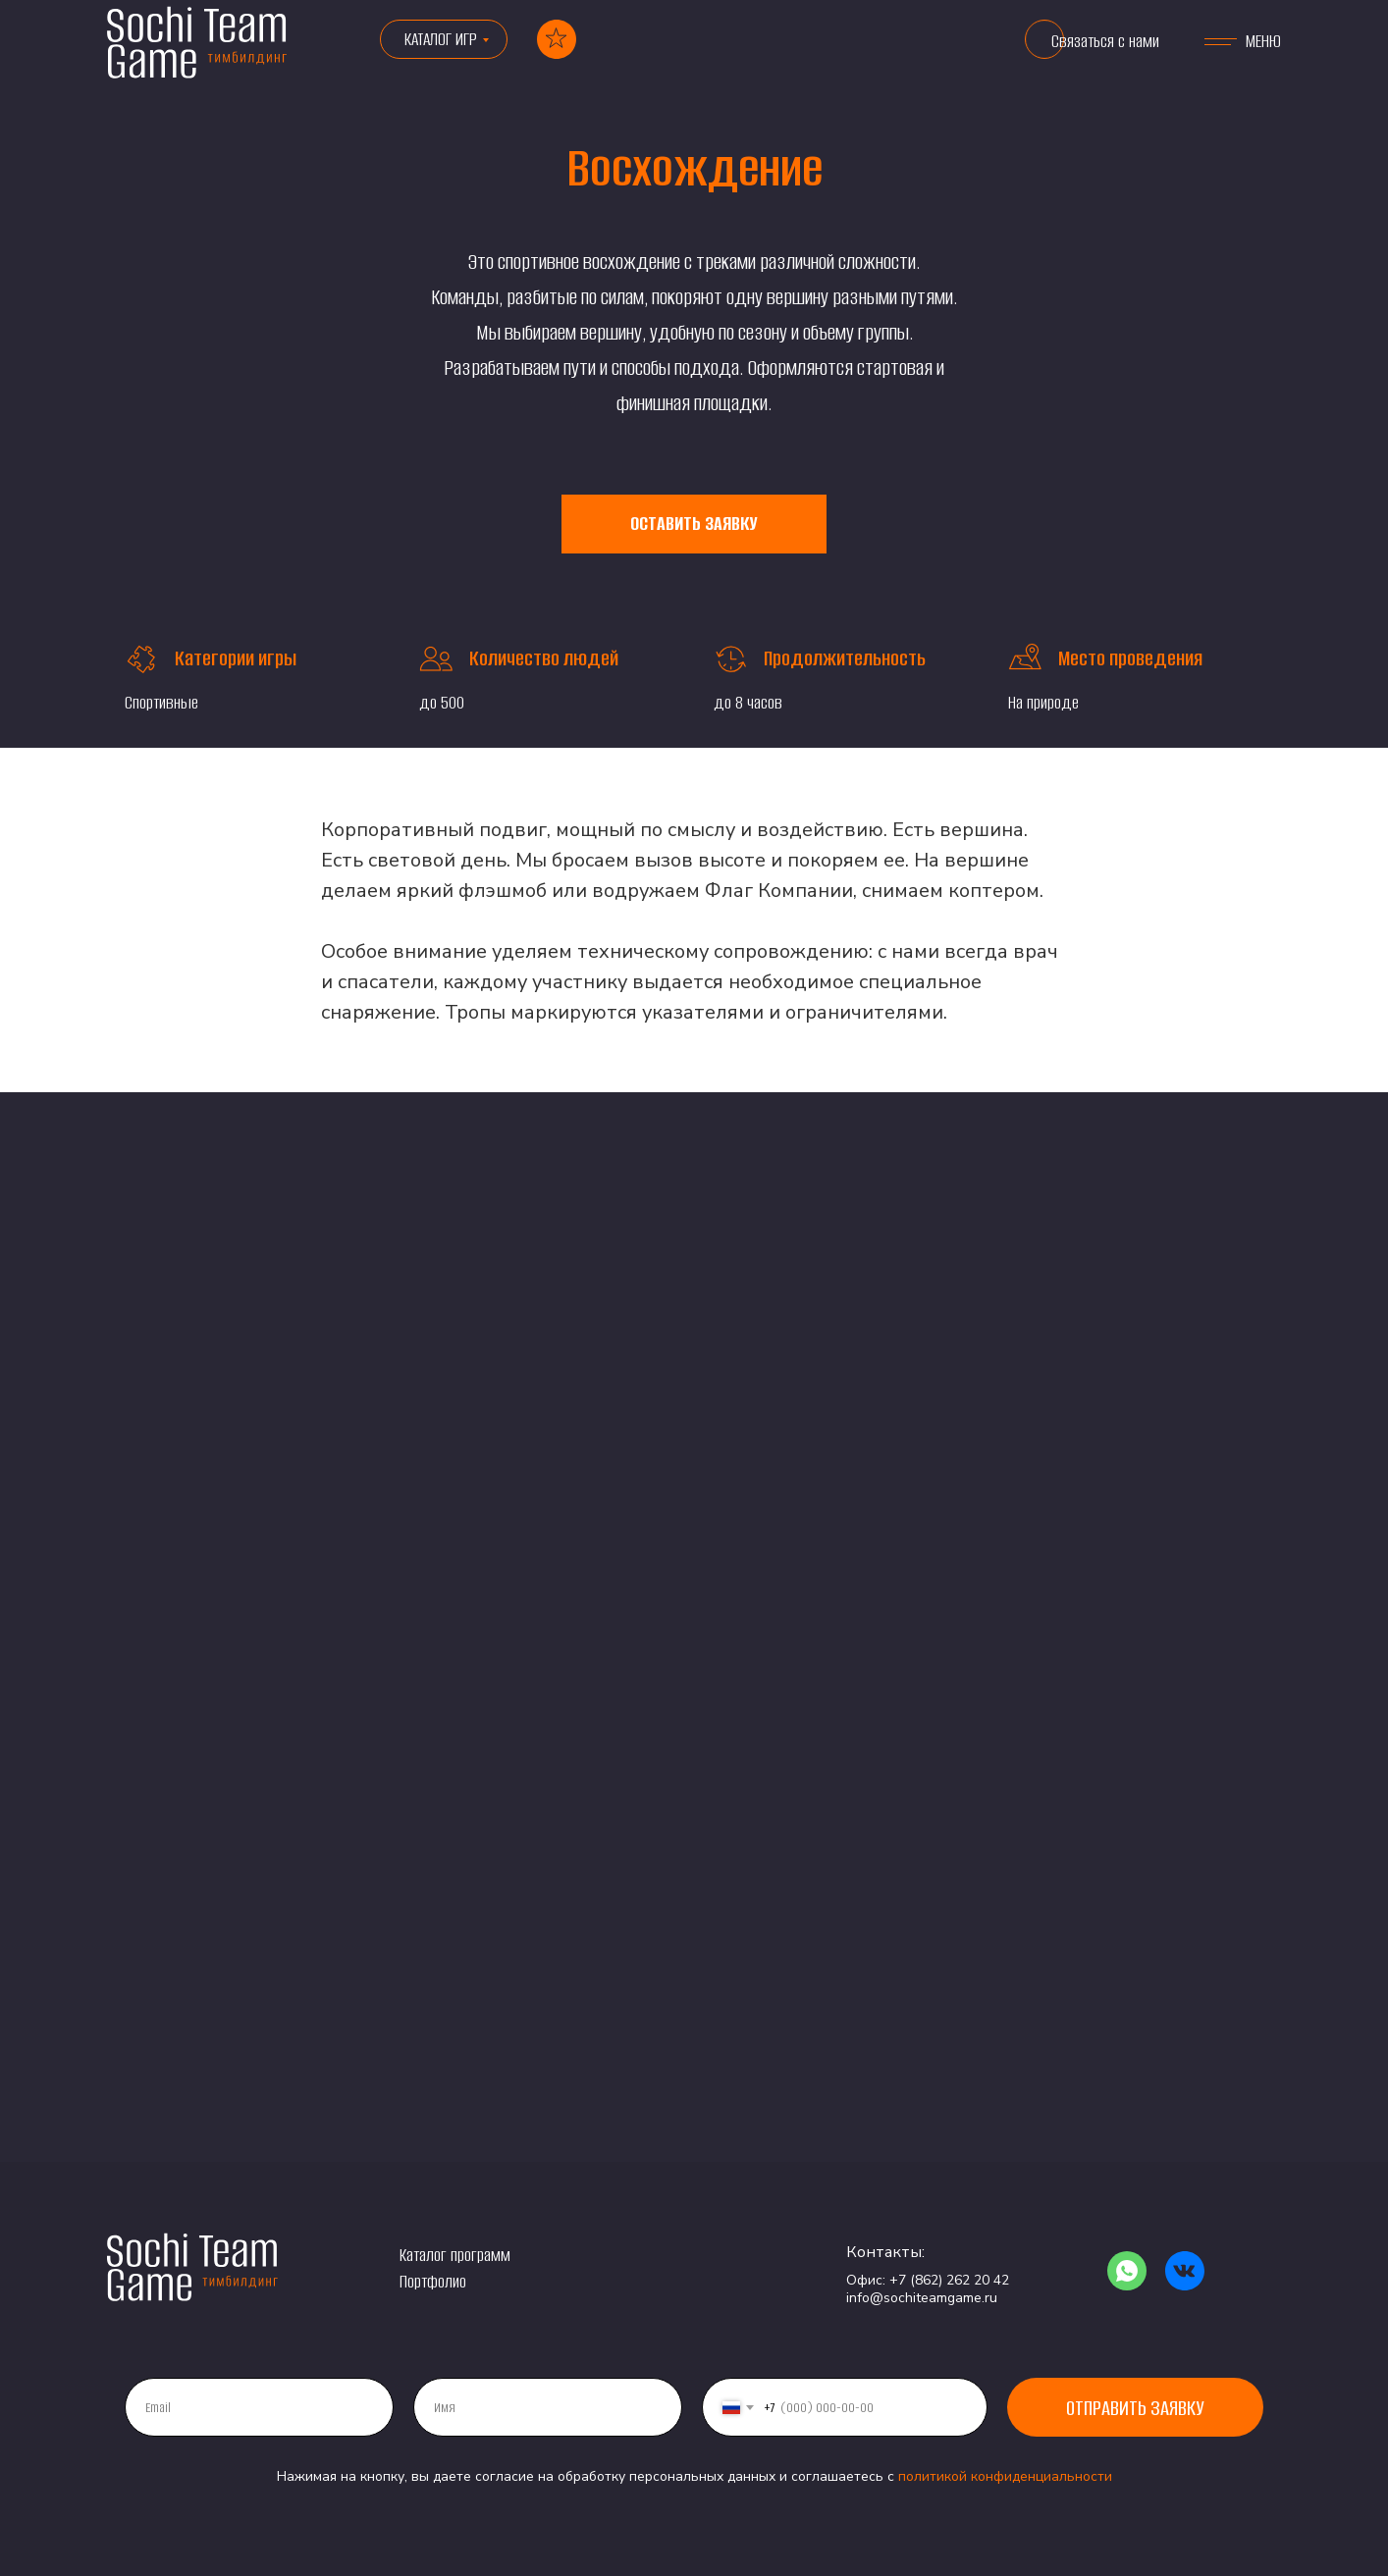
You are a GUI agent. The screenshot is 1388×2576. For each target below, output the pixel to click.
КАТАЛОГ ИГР (440, 39)
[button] (1044, 39)
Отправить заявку (1135, 2407)
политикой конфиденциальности (1005, 2476)
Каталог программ (455, 2255)
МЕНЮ (1263, 41)
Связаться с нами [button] (1105, 41)
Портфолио (433, 2281)
